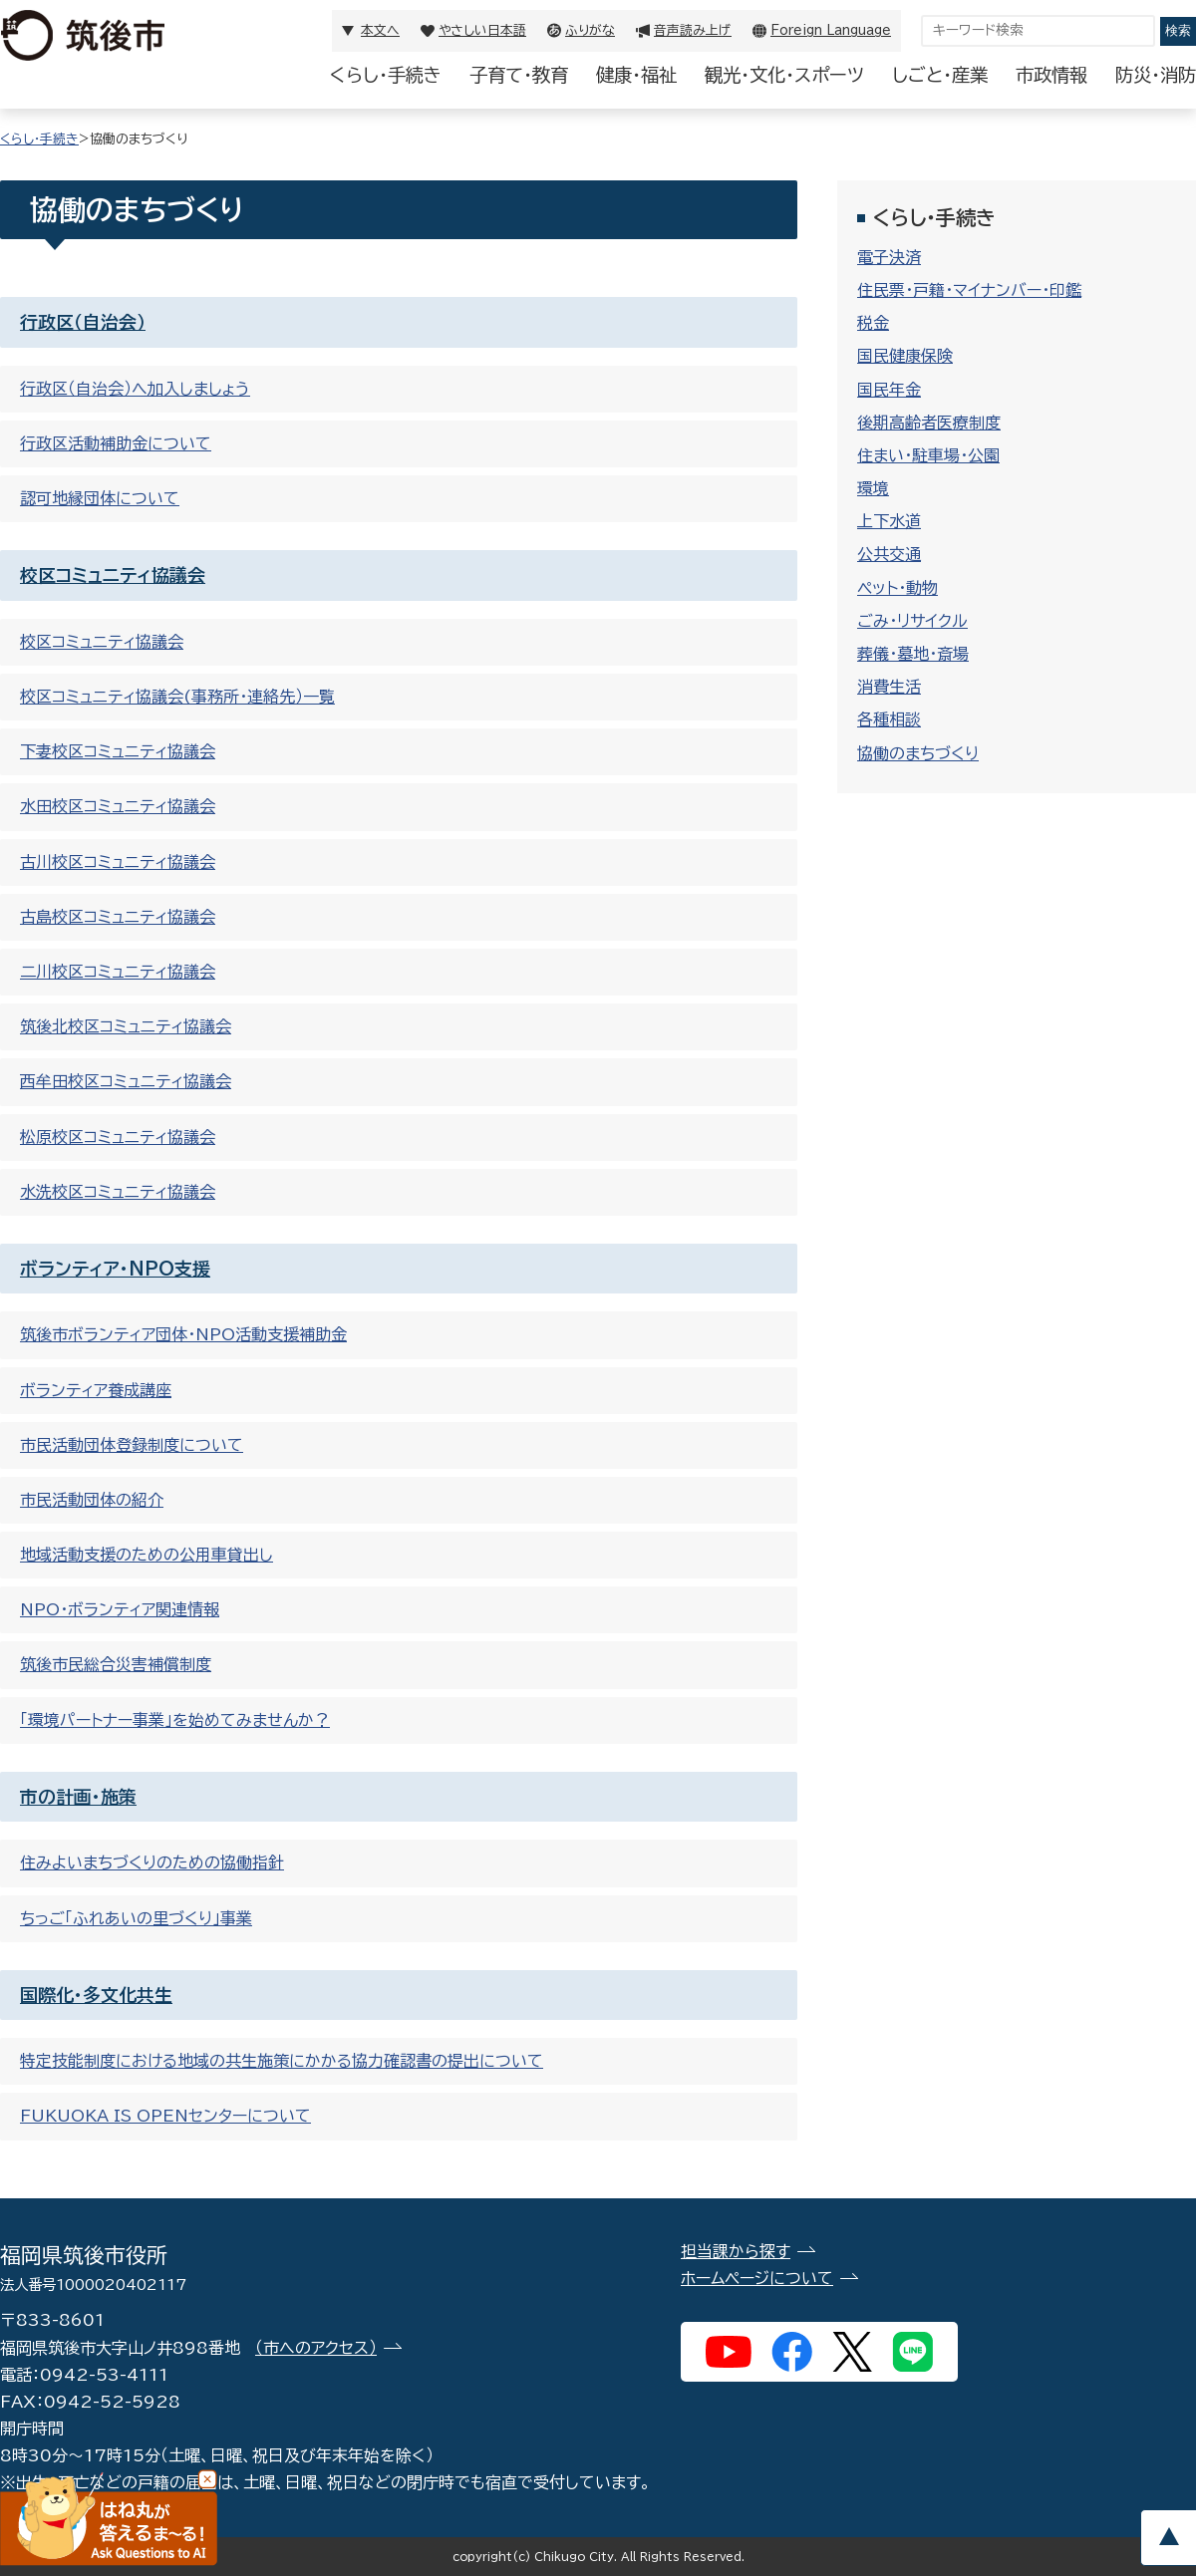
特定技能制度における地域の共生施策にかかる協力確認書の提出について (281, 2061)
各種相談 (889, 719)
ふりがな (590, 30)
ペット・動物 (897, 588)
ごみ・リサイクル (912, 621)
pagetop (1168, 2537)
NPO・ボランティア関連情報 (119, 1609)
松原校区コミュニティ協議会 (117, 1137)
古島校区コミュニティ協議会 (117, 917)
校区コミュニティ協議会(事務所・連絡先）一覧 (177, 697)
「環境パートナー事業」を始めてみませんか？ (175, 1720)
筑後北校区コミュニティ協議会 (125, 1026)
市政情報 (1051, 75)
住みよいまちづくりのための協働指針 (152, 1862)
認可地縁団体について (99, 498)
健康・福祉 (636, 75)
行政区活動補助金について (115, 443)
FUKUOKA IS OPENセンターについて (165, 2116)
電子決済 (889, 257)
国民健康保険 (905, 356)
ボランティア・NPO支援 (115, 1269)
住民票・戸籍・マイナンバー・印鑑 (969, 290)
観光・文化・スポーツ (784, 75)
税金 (873, 323)
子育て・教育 (518, 75)
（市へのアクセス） (316, 2348)
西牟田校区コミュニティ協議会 (125, 1081)
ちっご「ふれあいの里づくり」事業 (136, 1918)
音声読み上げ (693, 30)
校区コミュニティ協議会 (112, 575)
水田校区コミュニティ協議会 (117, 806)
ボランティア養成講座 (95, 1390)
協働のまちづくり (918, 753)
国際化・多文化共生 (96, 1995)
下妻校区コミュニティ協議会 (117, 751)
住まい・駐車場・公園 (928, 455)
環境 (873, 488)
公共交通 (889, 554)
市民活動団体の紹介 (91, 1500)
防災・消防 (1155, 75)
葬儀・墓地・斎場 (913, 654)
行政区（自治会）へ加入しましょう (135, 389)
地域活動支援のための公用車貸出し (146, 1555)
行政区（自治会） (83, 322)
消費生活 (889, 687)
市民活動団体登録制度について (131, 1445)
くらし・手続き (386, 75)
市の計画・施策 (78, 1797)
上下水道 (889, 521)
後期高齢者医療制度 (929, 422)
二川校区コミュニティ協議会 (117, 972)
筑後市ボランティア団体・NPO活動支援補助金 (183, 1334)
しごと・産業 (940, 75)
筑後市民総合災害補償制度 (115, 1664)
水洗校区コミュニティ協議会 (117, 1192)
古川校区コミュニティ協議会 (117, 862)
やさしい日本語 (482, 30)
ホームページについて (757, 2278)
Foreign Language (830, 30)
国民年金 (889, 390)
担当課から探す (735, 2251)
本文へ (380, 30)
